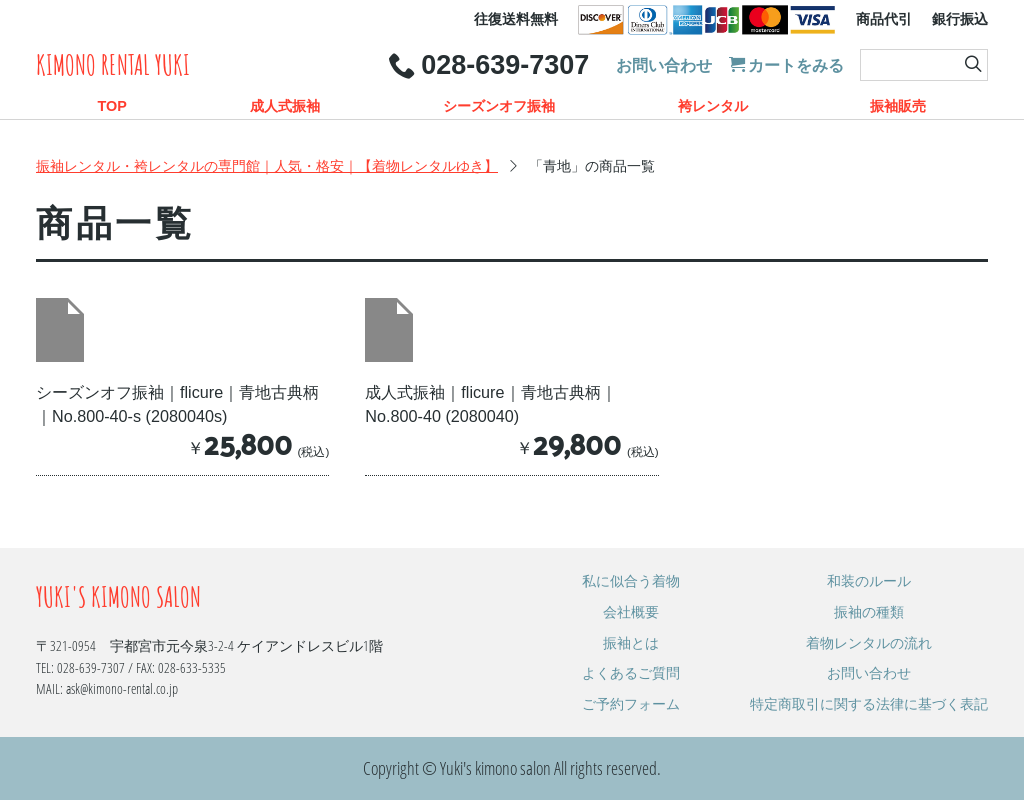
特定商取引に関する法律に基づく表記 (869, 703)
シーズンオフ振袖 (499, 106)
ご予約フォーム (631, 703)
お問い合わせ (664, 65)
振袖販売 (898, 106)
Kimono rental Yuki (113, 65)
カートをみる (786, 65)
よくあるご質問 (631, 672)
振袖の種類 (869, 611)
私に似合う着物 (631, 580)
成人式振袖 (285, 106)
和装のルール (869, 580)
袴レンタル (713, 106)
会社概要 (631, 611)
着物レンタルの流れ (869, 642)
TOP (111, 106)
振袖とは (631, 642)
